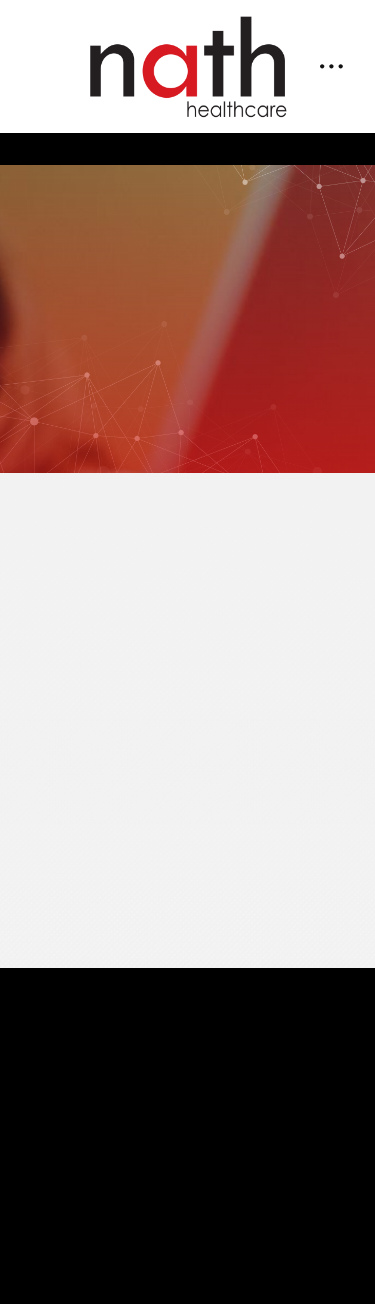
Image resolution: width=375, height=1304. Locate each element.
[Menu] (331, 67)
